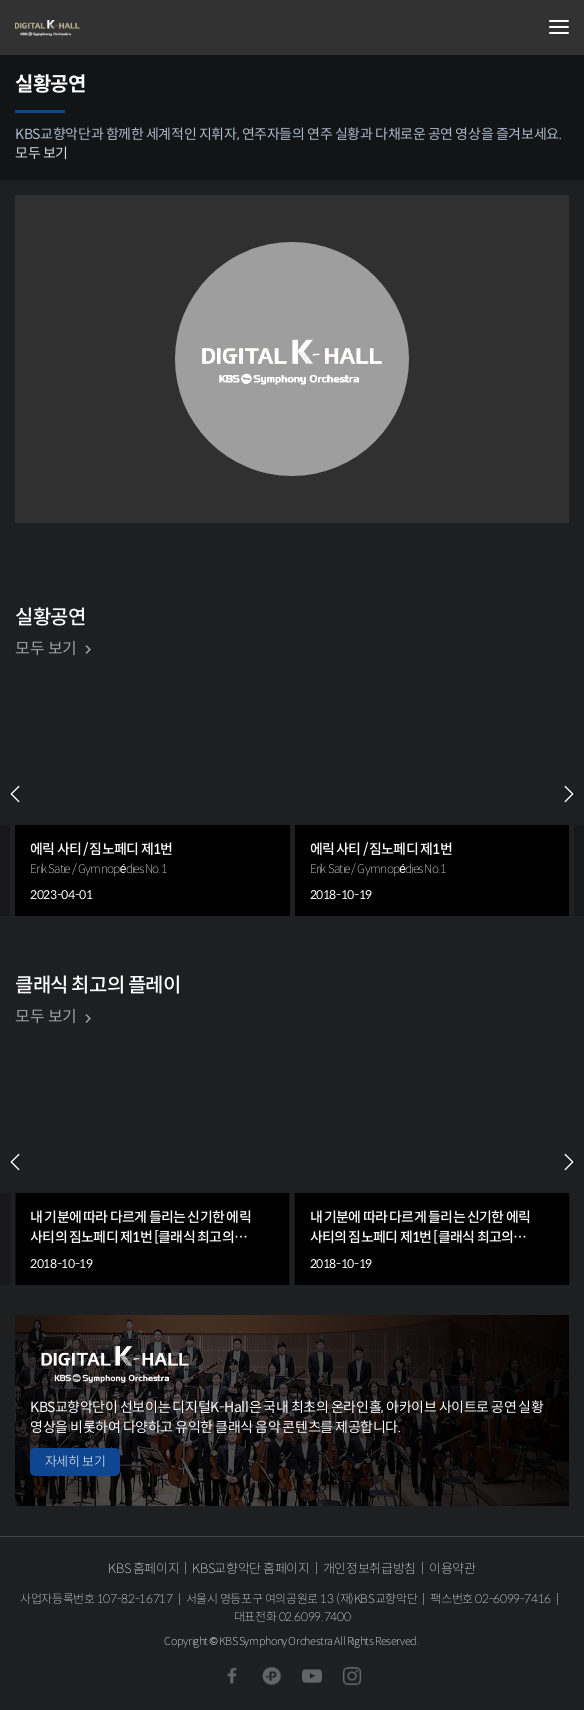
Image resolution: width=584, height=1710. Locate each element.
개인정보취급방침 (369, 1568)
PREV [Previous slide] (15, 794)
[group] (152, 794)
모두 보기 (41, 153)
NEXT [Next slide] (569, 794)
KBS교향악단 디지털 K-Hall (115, 28)
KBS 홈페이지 (143, 1568)
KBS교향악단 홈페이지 (250, 1568)
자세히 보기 (75, 1461)
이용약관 (452, 1568)
